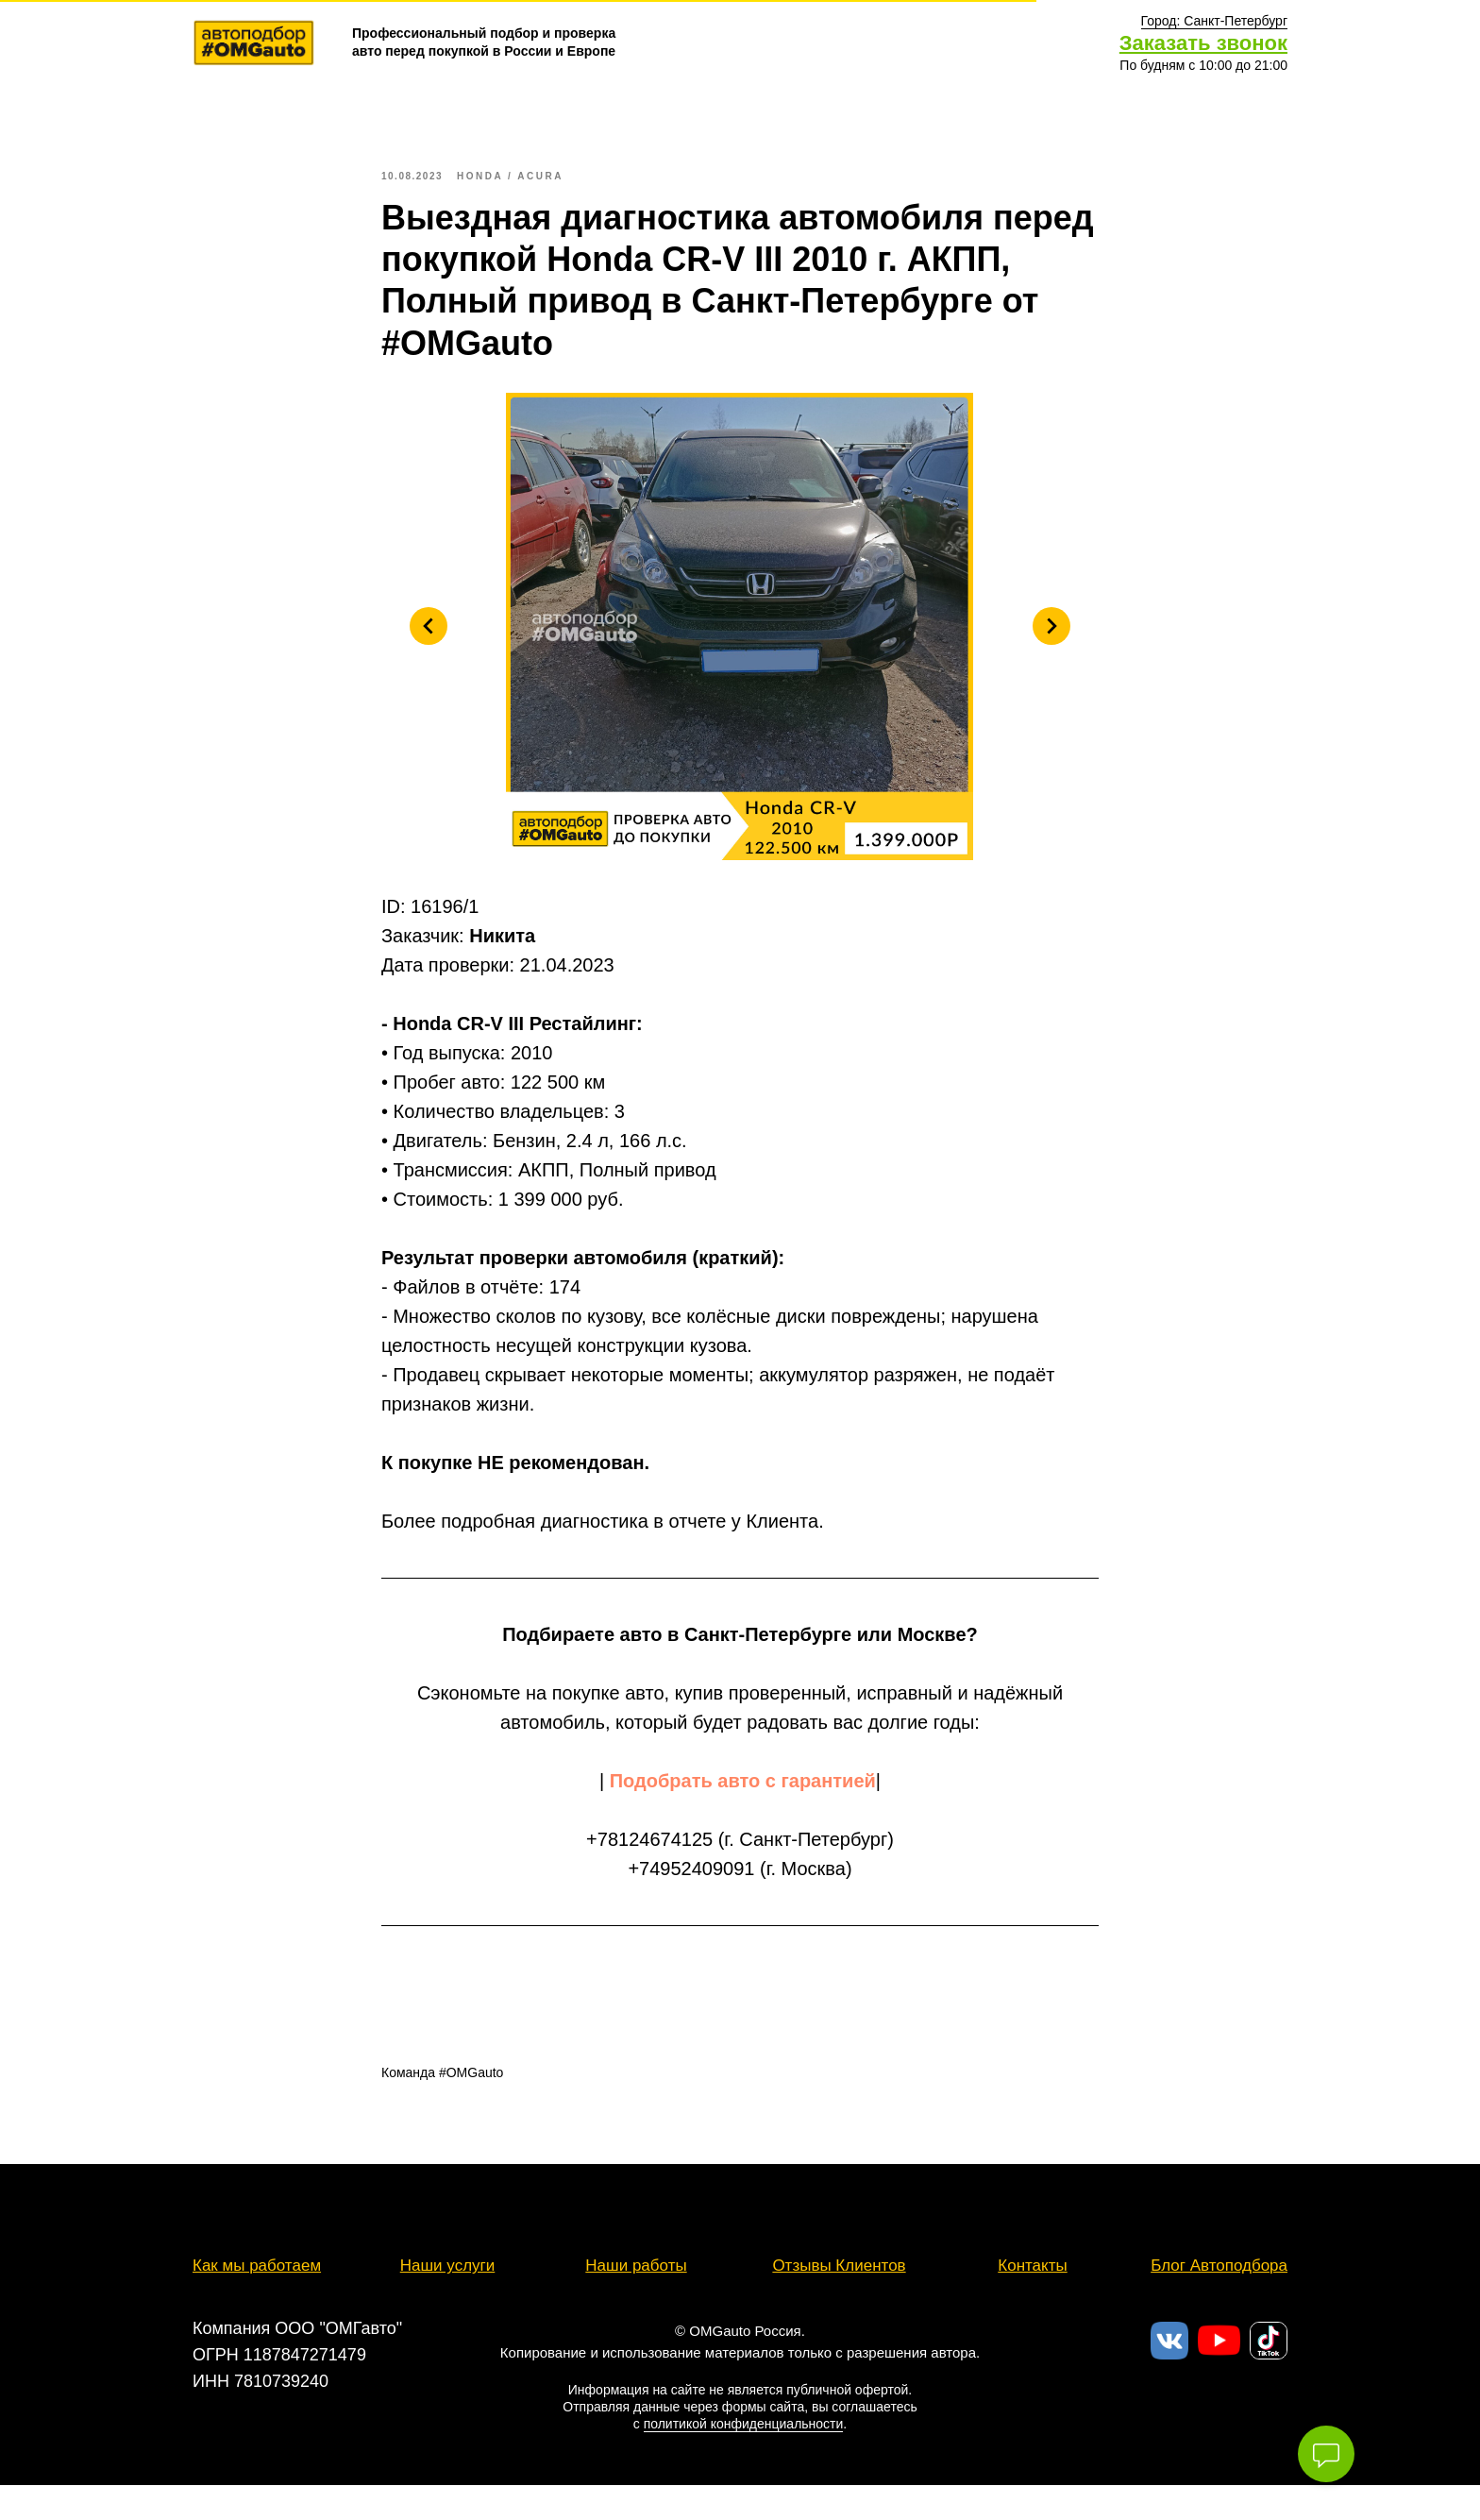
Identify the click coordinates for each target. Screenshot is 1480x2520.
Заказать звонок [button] (1203, 43)
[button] (1214, 21)
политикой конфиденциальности (744, 2441)
